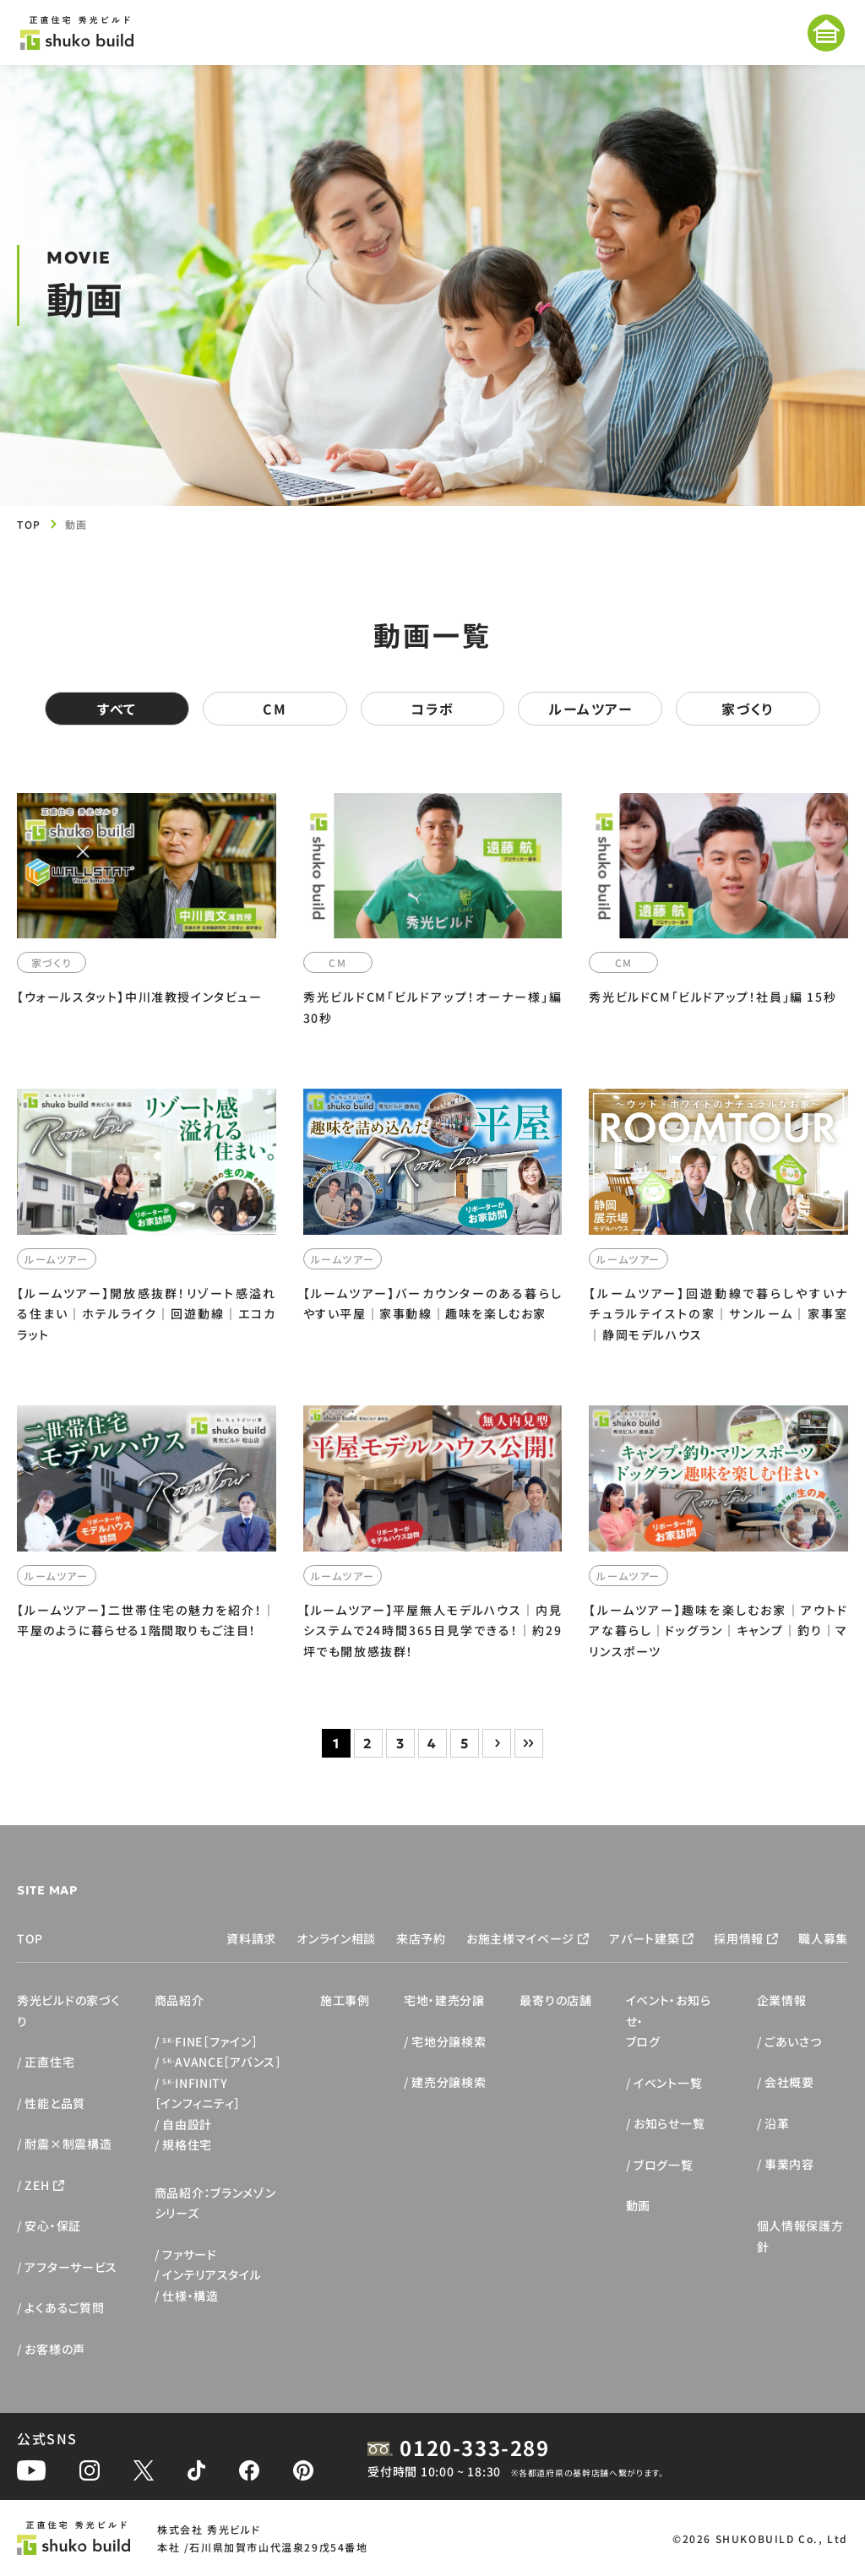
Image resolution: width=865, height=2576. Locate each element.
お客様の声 (54, 2348)
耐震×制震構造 (68, 2143)
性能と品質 (54, 2103)
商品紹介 (179, 2000)
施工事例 (345, 2000)
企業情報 (782, 2000)
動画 (638, 2205)
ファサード (189, 2254)
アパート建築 (644, 1938)
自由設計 (187, 2124)
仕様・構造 (190, 2295)
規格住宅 (187, 2144)
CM (274, 708)
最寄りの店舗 (555, 2000)
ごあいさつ (793, 2041)
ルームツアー (590, 708)
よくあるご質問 (64, 2307)
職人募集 (823, 1938)
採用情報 (739, 1938)
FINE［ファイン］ (210, 2041)
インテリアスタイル (211, 2274)
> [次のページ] (496, 1743)
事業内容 (789, 2163)
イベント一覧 (668, 2082)
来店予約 (421, 1938)
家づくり (747, 708)
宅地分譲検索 (448, 2041)
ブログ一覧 (664, 2164)
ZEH (36, 2185)
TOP (29, 524)
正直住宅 (49, 2061)
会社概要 (789, 2081)
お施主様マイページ (520, 1938)
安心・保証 (52, 2225)
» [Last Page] (528, 1743)
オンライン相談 (336, 1938)
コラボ (432, 708)
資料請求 (251, 1938)
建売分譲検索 (448, 2081)
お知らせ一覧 (669, 2123)
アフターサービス (70, 2266)
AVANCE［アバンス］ (222, 2061)
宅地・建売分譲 (444, 2000)
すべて (117, 708)
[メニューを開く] (826, 33)
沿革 (776, 2123)
